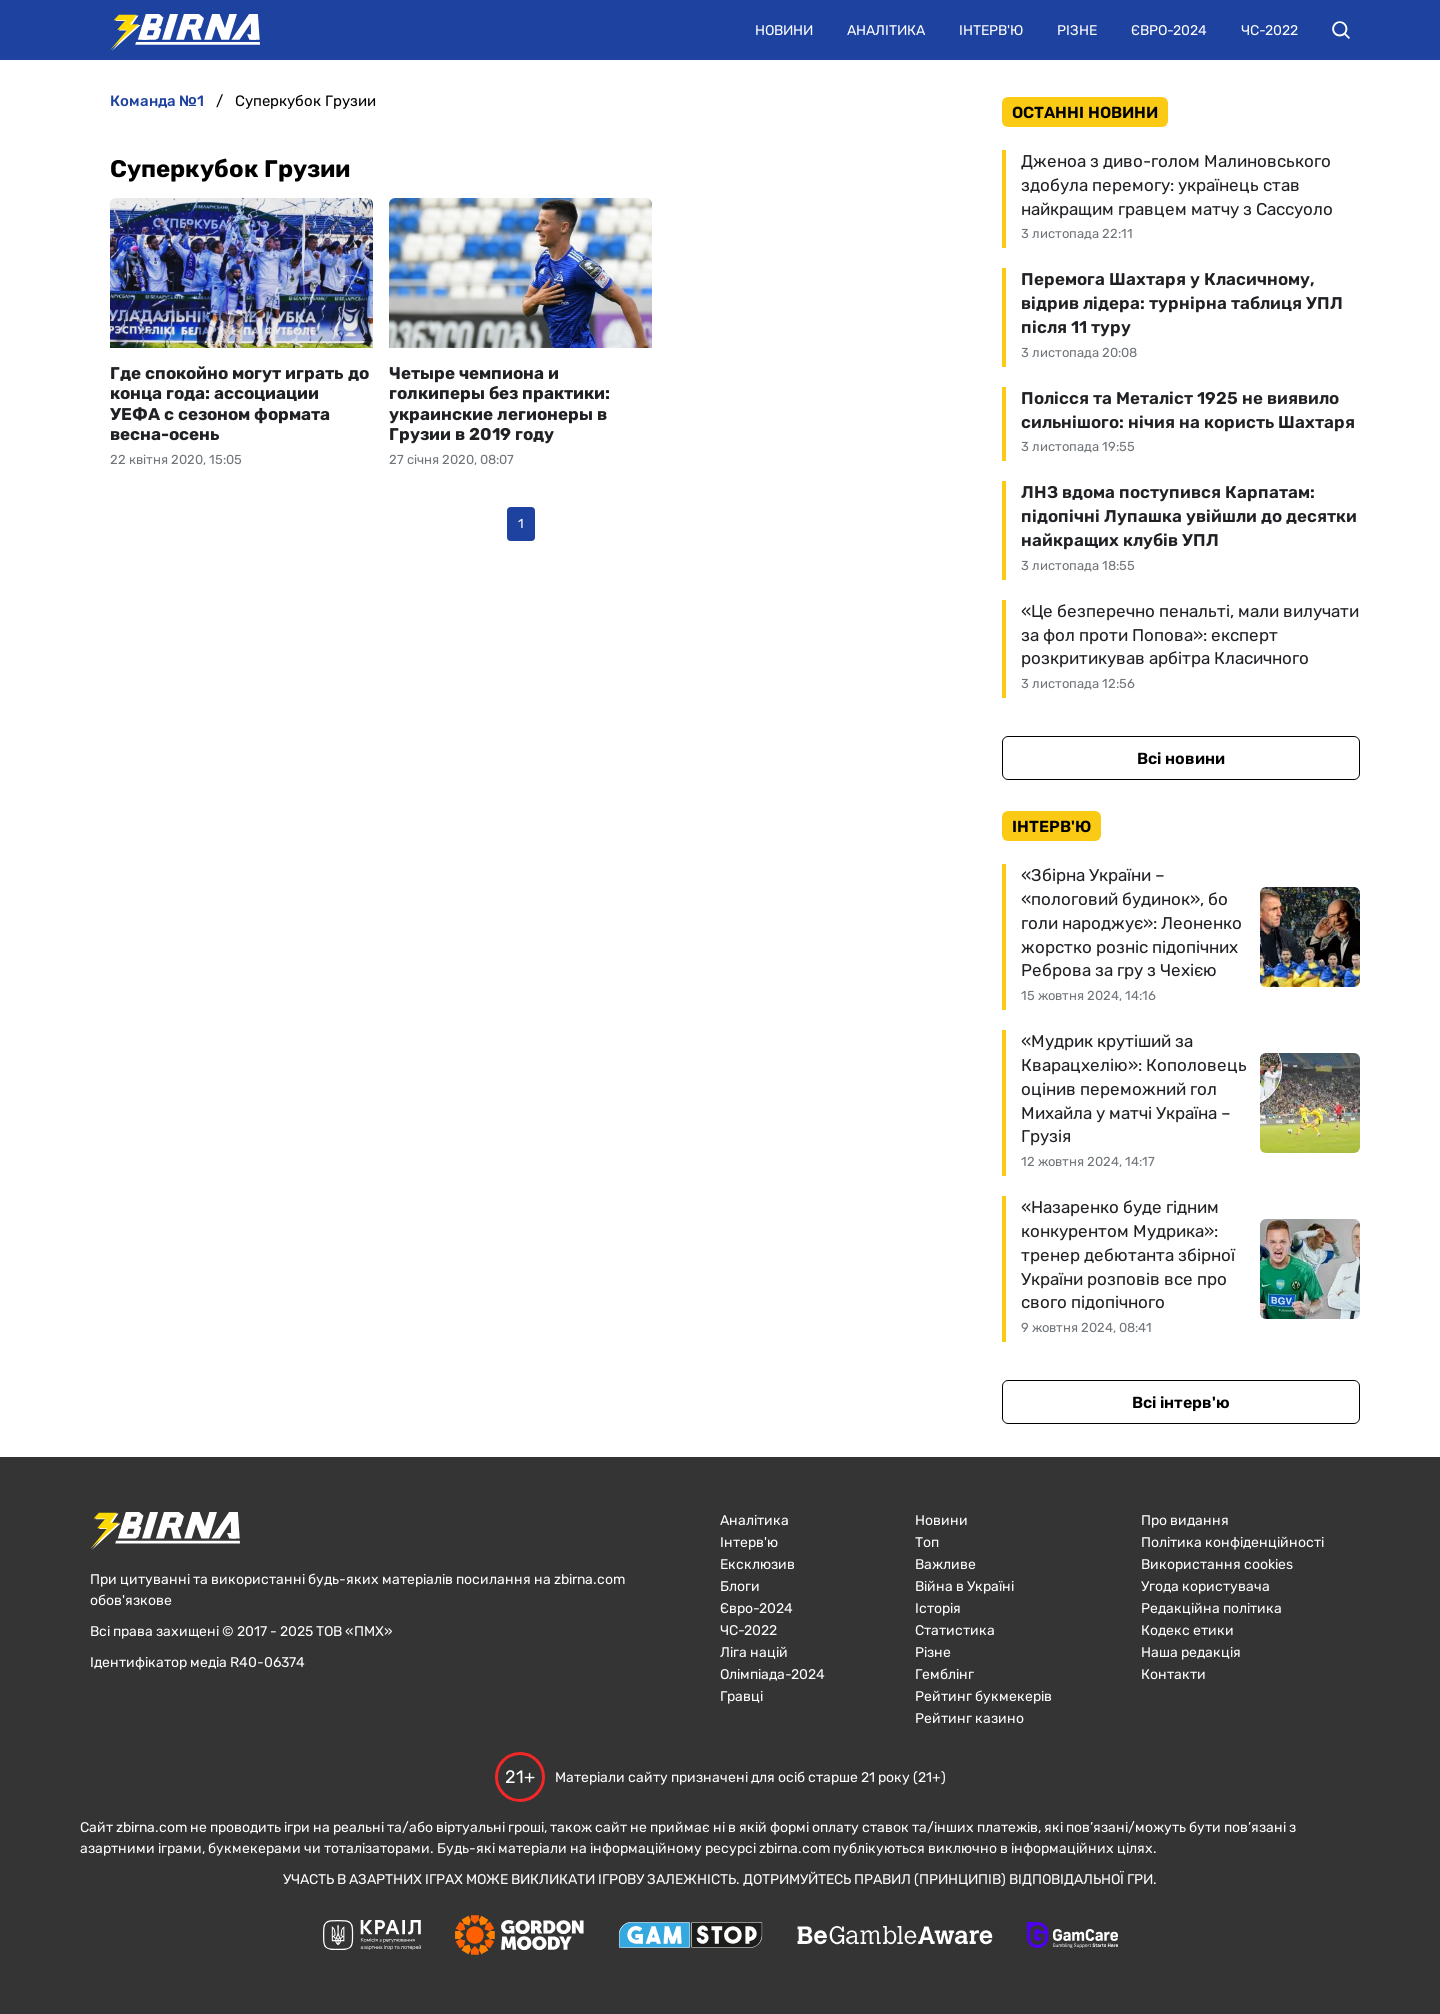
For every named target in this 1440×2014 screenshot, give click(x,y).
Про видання (1185, 1520)
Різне (1077, 30)
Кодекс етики (1187, 1630)
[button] (1341, 30)
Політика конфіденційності (1232, 1542)
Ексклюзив (757, 1564)
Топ (927, 1542)
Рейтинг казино (969, 1718)
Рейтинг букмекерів (983, 1696)
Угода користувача (1205, 1586)
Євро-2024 (1169, 30)
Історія (938, 1608)
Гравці (741, 1696)
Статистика (955, 1630)
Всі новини (1181, 758)
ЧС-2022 (1269, 30)
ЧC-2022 (748, 1630)
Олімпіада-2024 (772, 1674)
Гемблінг (944, 1674)
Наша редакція (1191, 1652)
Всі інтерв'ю (1181, 1402)
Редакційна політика (1211, 1608)
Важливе (945, 1564)
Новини (784, 30)
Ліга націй (754, 1652)
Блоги (740, 1586)
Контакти (1173, 1674)
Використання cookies (1217, 1564)
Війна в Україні (964, 1586)
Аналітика (886, 30)
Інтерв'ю (991, 30)
